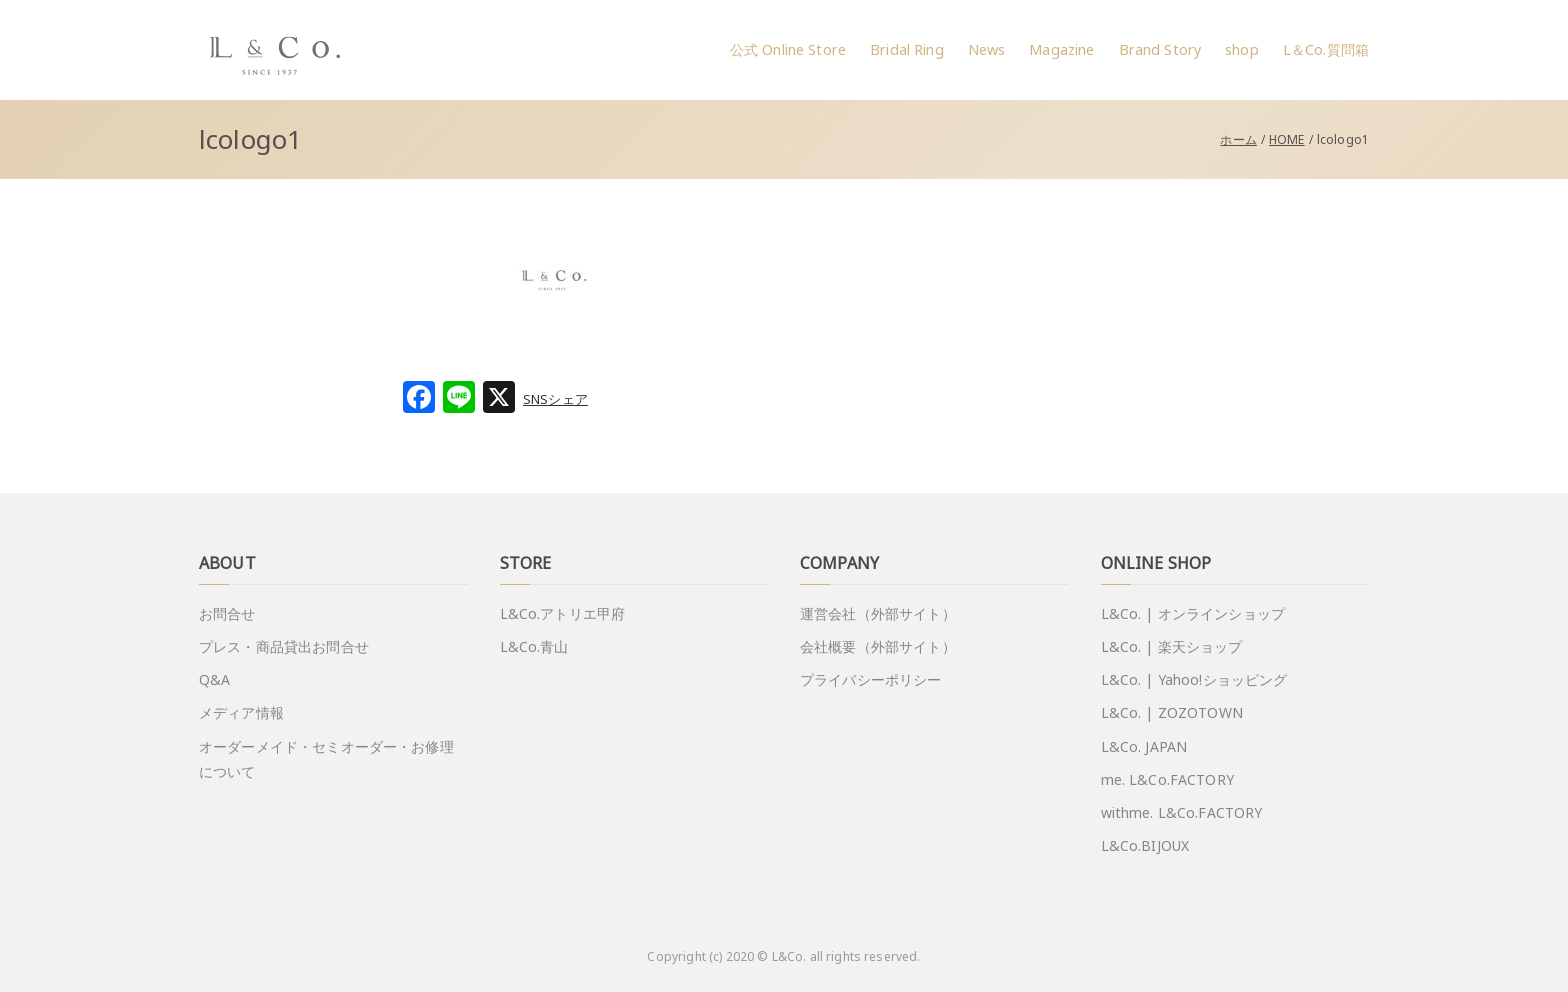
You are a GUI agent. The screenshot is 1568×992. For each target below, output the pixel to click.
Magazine (1061, 49)
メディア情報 (241, 712)
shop (1242, 49)
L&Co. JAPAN (1144, 746)
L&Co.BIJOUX (1145, 845)
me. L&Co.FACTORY (1167, 779)
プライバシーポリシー (871, 679)
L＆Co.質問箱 (1326, 49)
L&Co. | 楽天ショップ (1172, 646)
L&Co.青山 (534, 646)
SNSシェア (555, 399)
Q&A (214, 679)
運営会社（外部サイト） (878, 613)
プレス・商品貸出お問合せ (284, 646)
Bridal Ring (907, 49)
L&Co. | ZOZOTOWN (1172, 712)
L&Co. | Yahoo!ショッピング (1194, 679)
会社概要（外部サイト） (878, 646)
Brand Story (1160, 49)
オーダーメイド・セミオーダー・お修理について (326, 759)
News (987, 49)
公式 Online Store (788, 49)
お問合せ (227, 613)
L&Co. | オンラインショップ (1193, 613)
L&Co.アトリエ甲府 (563, 613)
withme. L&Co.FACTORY (1182, 812)
